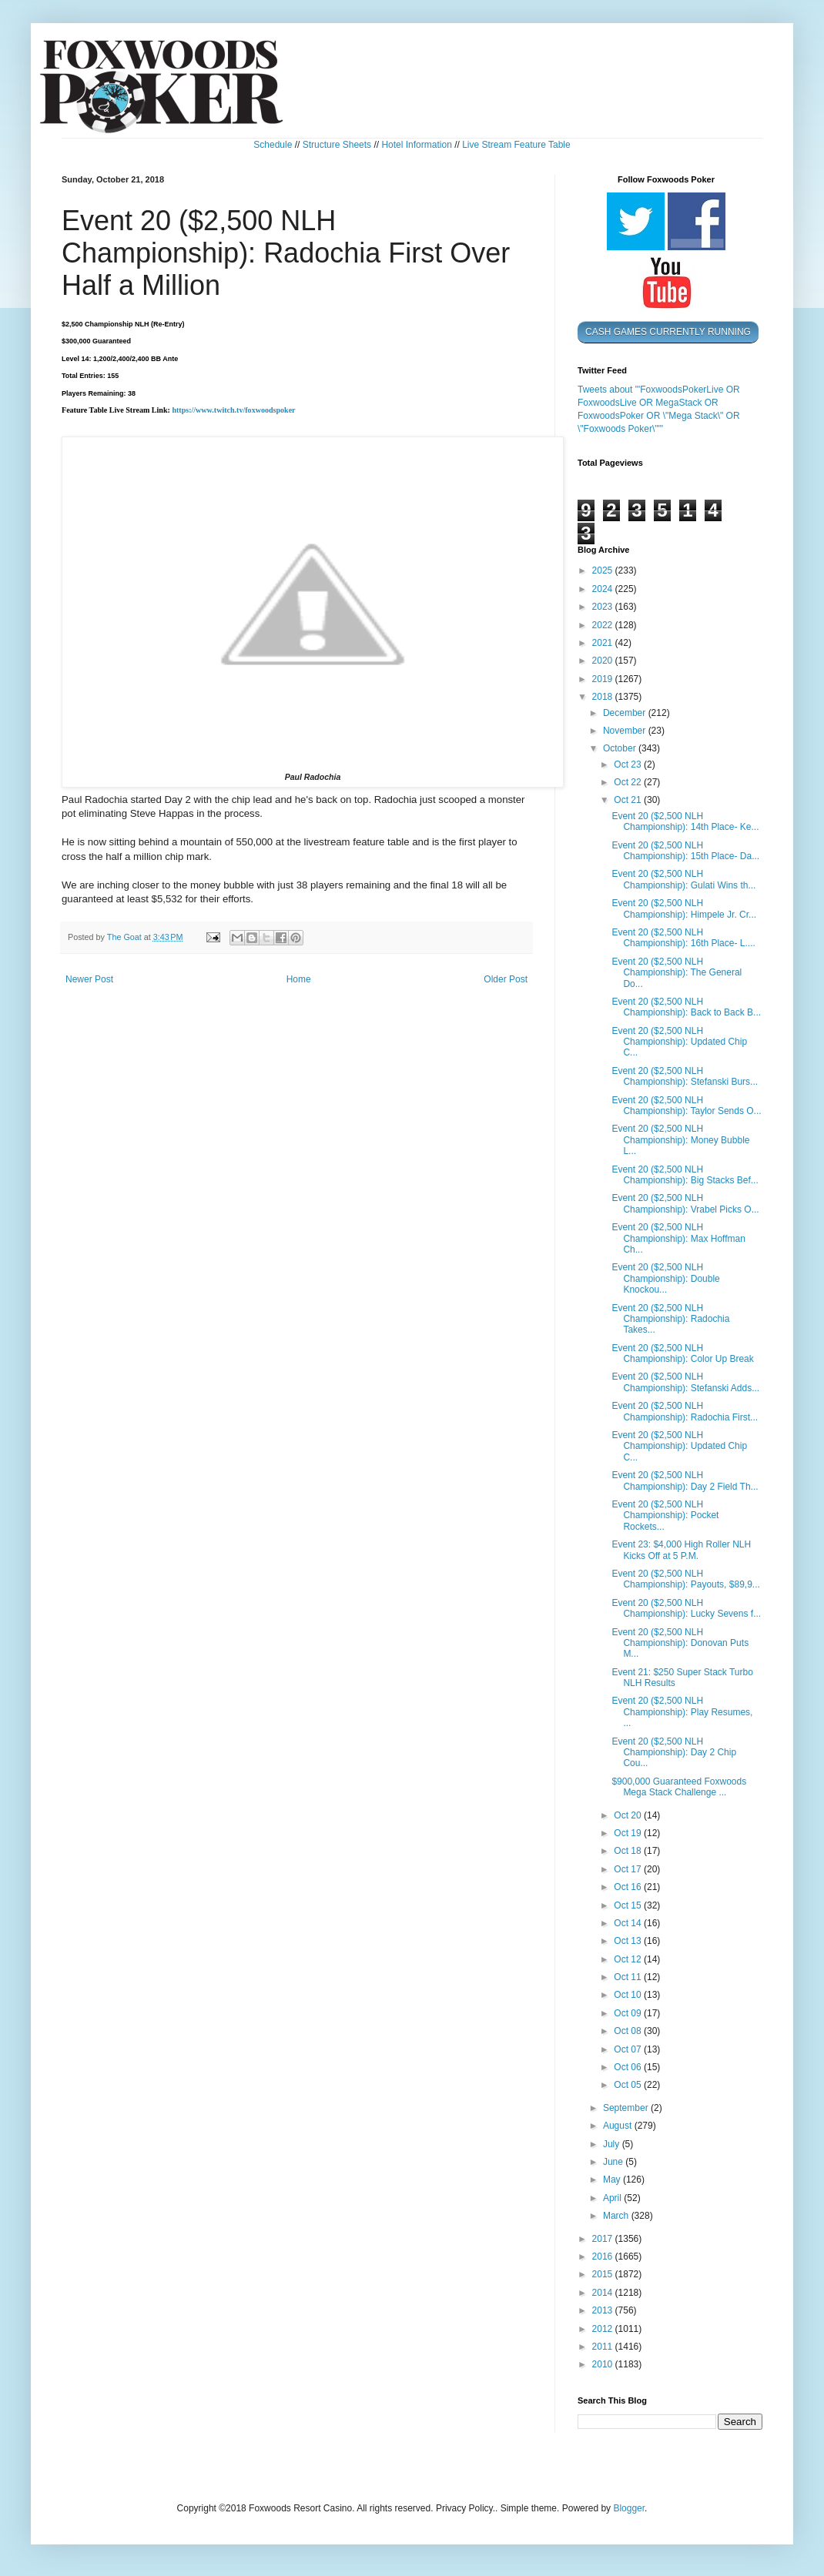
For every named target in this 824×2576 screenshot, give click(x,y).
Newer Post (89, 979)
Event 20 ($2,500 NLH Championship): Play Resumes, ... (681, 1711)
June (614, 2161)
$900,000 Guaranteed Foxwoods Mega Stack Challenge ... (678, 1787)
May (613, 2179)
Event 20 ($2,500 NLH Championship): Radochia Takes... (670, 1319)
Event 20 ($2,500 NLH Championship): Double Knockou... (665, 1278)
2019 (603, 679)
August (619, 2125)
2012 (603, 2328)
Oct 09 (629, 2013)
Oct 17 (629, 1869)
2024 (603, 589)
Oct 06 (629, 2067)
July (612, 2144)
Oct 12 (629, 1959)
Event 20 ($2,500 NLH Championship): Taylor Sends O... (686, 1105)
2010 (603, 2364)
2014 (603, 2292)
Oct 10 (629, 1994)
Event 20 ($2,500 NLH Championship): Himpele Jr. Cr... (683, 908)
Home (298, 979)
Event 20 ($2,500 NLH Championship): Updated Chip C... (679, 1042)
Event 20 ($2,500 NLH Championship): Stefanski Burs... (684, 1076)
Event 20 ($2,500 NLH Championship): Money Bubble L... (680, 1139)
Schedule (272, 144)
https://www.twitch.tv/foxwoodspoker (233, 410)
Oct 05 (629, 2084)
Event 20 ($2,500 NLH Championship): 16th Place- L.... (683, 937)
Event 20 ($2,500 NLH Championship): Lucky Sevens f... (686, 1608)
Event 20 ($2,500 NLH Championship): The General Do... (676, 972)
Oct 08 (629, 2031)
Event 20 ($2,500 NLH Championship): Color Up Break (682, 1353)
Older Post (506, 979)
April (613, 2198)
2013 (603, 2310)
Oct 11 (629, 1977)
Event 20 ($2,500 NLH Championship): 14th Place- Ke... (685, 821)
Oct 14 (629, 1923)
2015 (603, 2274)
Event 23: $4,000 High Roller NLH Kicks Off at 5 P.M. (681, 1550)
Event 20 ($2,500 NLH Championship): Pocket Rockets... (664, 1515)
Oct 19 (629, 1833)
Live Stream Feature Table (516, 144)
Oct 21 (629, 800)
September (627, 2108)
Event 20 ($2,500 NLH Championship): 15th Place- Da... (685, 850)
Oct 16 (629, 1887)
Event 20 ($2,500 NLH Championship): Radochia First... (684, 1411)
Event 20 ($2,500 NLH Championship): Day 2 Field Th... (684, 1480)
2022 (603, 625)
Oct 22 (629, 782)
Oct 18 (629, 1850)
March (617, 2215)
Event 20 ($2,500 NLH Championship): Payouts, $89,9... (685, 1579)
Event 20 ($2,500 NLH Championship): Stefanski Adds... (685, 1382)
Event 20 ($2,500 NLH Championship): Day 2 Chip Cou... (673, 1752)
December (625, 713)
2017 (603, 2238)
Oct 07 (629, 2049)
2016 (603, 2256)
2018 (603, 696)
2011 (603, 2346)
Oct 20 (629, 1815)
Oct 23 (629, 764)
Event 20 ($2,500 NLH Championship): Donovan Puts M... (680, 1643)
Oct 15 (629, 1905)
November (625, 730)
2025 (603, 570)
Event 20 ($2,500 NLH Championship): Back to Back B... (686, 1007)
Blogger (629, 2508)
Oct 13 (629, 1940)
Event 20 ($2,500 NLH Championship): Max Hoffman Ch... (678, 1238)
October (620, 748)
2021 (603, 642)
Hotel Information (416, 144)
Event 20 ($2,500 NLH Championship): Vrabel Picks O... (685, 1203)
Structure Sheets (337, 144)
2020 (603, 660)
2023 (603, 606)
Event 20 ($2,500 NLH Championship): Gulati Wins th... (683, 879)
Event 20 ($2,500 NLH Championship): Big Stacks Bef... (684, 1175)
